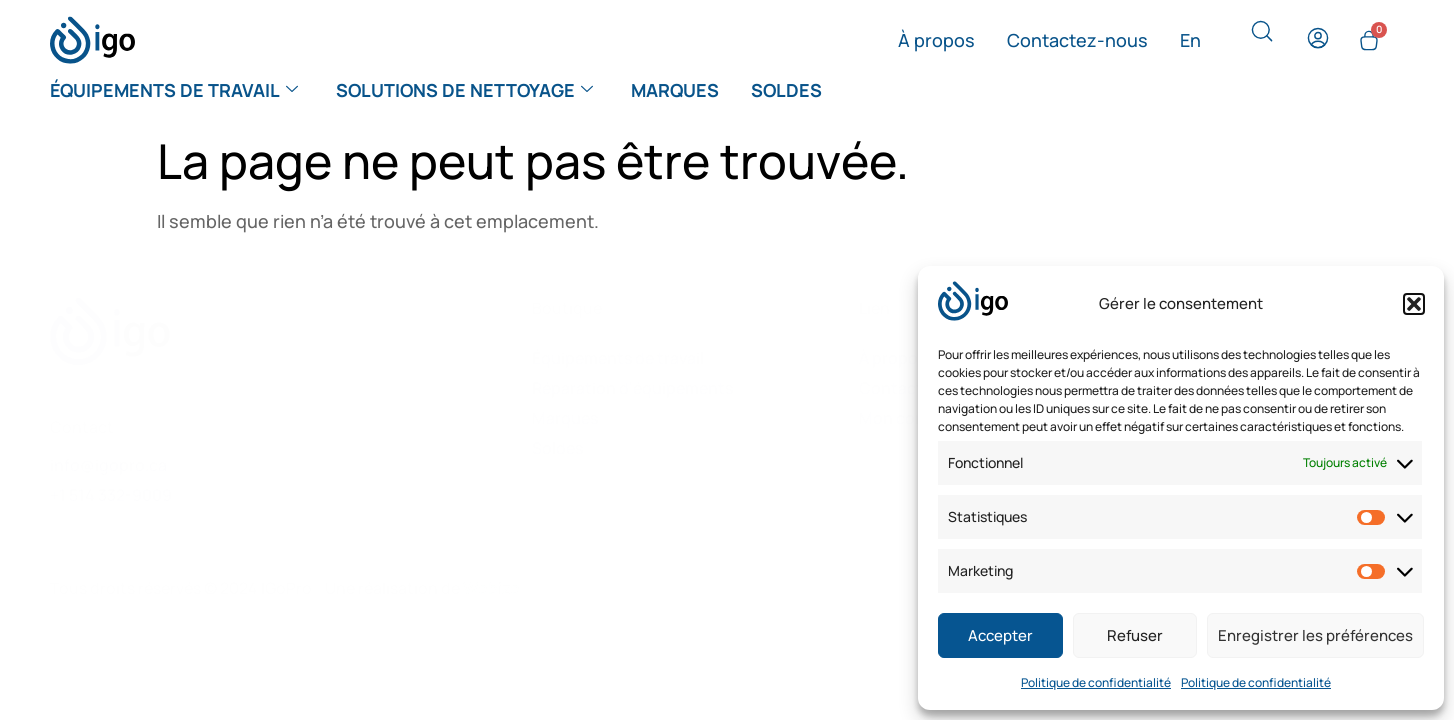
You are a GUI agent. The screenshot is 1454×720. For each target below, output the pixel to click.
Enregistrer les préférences (1315, 635)
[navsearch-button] (1262, 36)
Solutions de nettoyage (464, 90)
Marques (675, 90)
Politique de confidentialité (1096, 682)
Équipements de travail (174, 90)
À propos (936, 40)
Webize (491, 588)
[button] (1414, 304)
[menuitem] (1190, 40)
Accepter (1000, 635)
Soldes (786, 90)
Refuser (1135, 635)
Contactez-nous (1077, 40)
